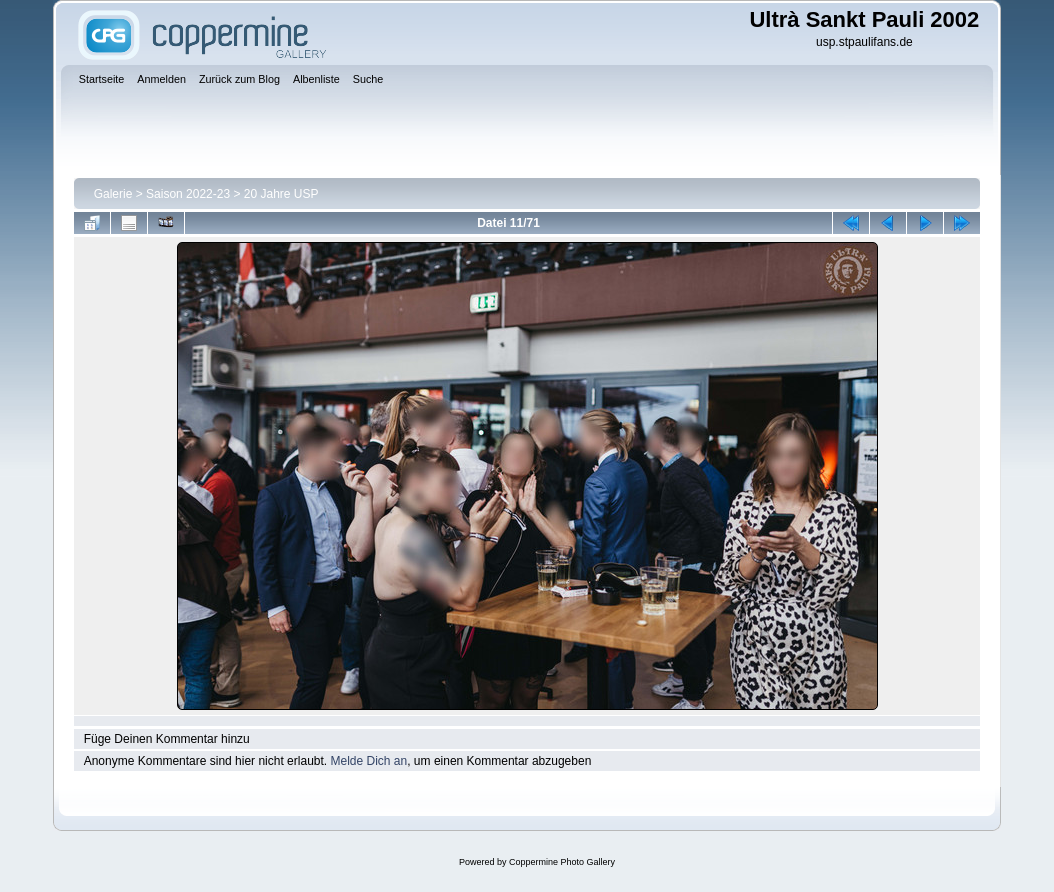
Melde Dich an (368, 761)
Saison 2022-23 (188, 194)
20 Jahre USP (281, 194)
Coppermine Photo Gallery (562, 862)
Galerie (113, 194)
